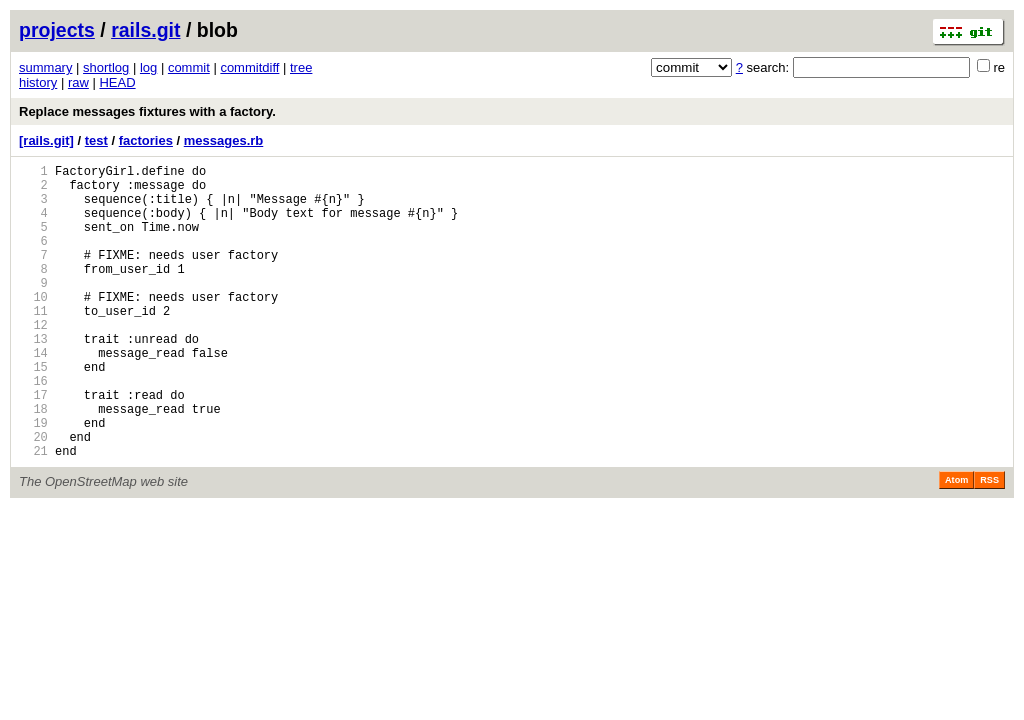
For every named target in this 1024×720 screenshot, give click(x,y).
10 (33, 326)
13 (33, 377)
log (148, 67)
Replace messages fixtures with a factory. (147, 111)
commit (189, 67)
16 (33, 428)
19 (33, 479)
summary (45, 67)
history (38, 82)
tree (301, 67)
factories (146, 140)
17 (33, 445)
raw (78, 82)
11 (33, 343)
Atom (956, 543)
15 (33, 411)
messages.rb (224, 140)
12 (33, 360)
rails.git (145, 30)
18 (33, 462)
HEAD (117, 82)
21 (33, 513)
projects (57, 30)
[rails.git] (46, 140)
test (96, 140)
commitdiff (249, 67)
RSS (989, 543)
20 (33, 496)
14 (33, 394)
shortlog (106, 67)
